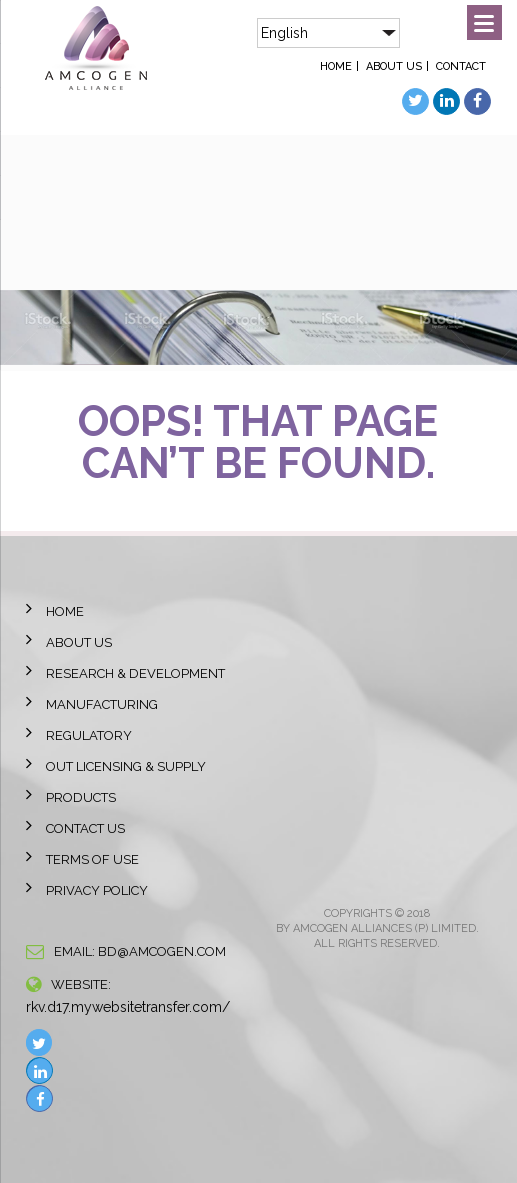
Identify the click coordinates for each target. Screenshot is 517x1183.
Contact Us (85, 828)
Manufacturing (102, 704)
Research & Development (135, 673)
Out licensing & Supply (126, 766)
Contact (461, 66)
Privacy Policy (97, 890)
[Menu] (484, 22)
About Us (394, 66)
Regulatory (89, 735)
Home (336, 66)
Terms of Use (92, 859)
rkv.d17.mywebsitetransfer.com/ (128, 1007)
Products (81, 797)
